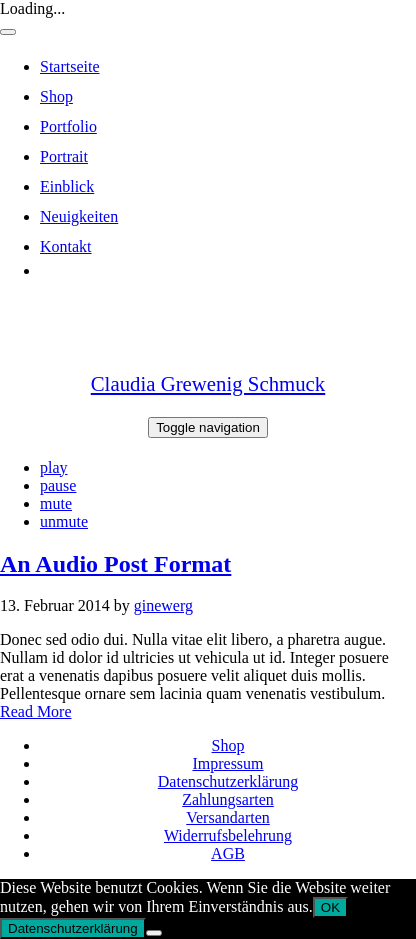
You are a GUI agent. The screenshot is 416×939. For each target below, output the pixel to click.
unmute (64, 521)
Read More (36, 711)
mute (56, 503)
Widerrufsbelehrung (228, 835)
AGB (228, 853)
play (54, 467)
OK (330, 907)
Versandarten (228, 817)
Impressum (227, 763)
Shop (228, 745)
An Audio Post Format (115, 564)
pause (58, 485)
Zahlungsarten (228, 799)
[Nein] (154, 933)
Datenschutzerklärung (228, 781)
